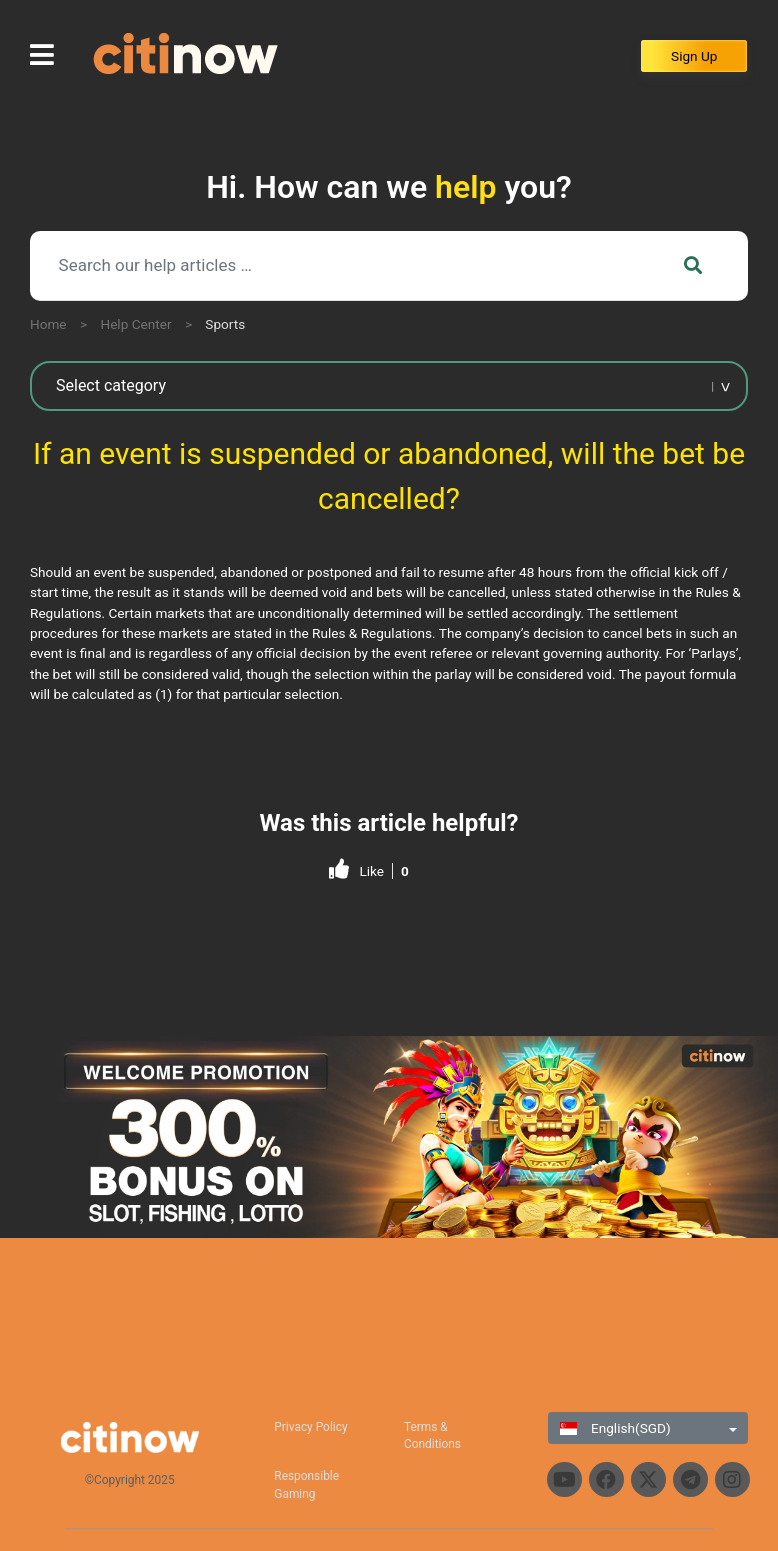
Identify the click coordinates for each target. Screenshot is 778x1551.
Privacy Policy (310, 1427)
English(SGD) (615, 1428)
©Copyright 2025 (130, 1480)
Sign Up (694, 56)
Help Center (135, 324)
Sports (225, 324)
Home (48, 324)
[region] (389, 1137)
